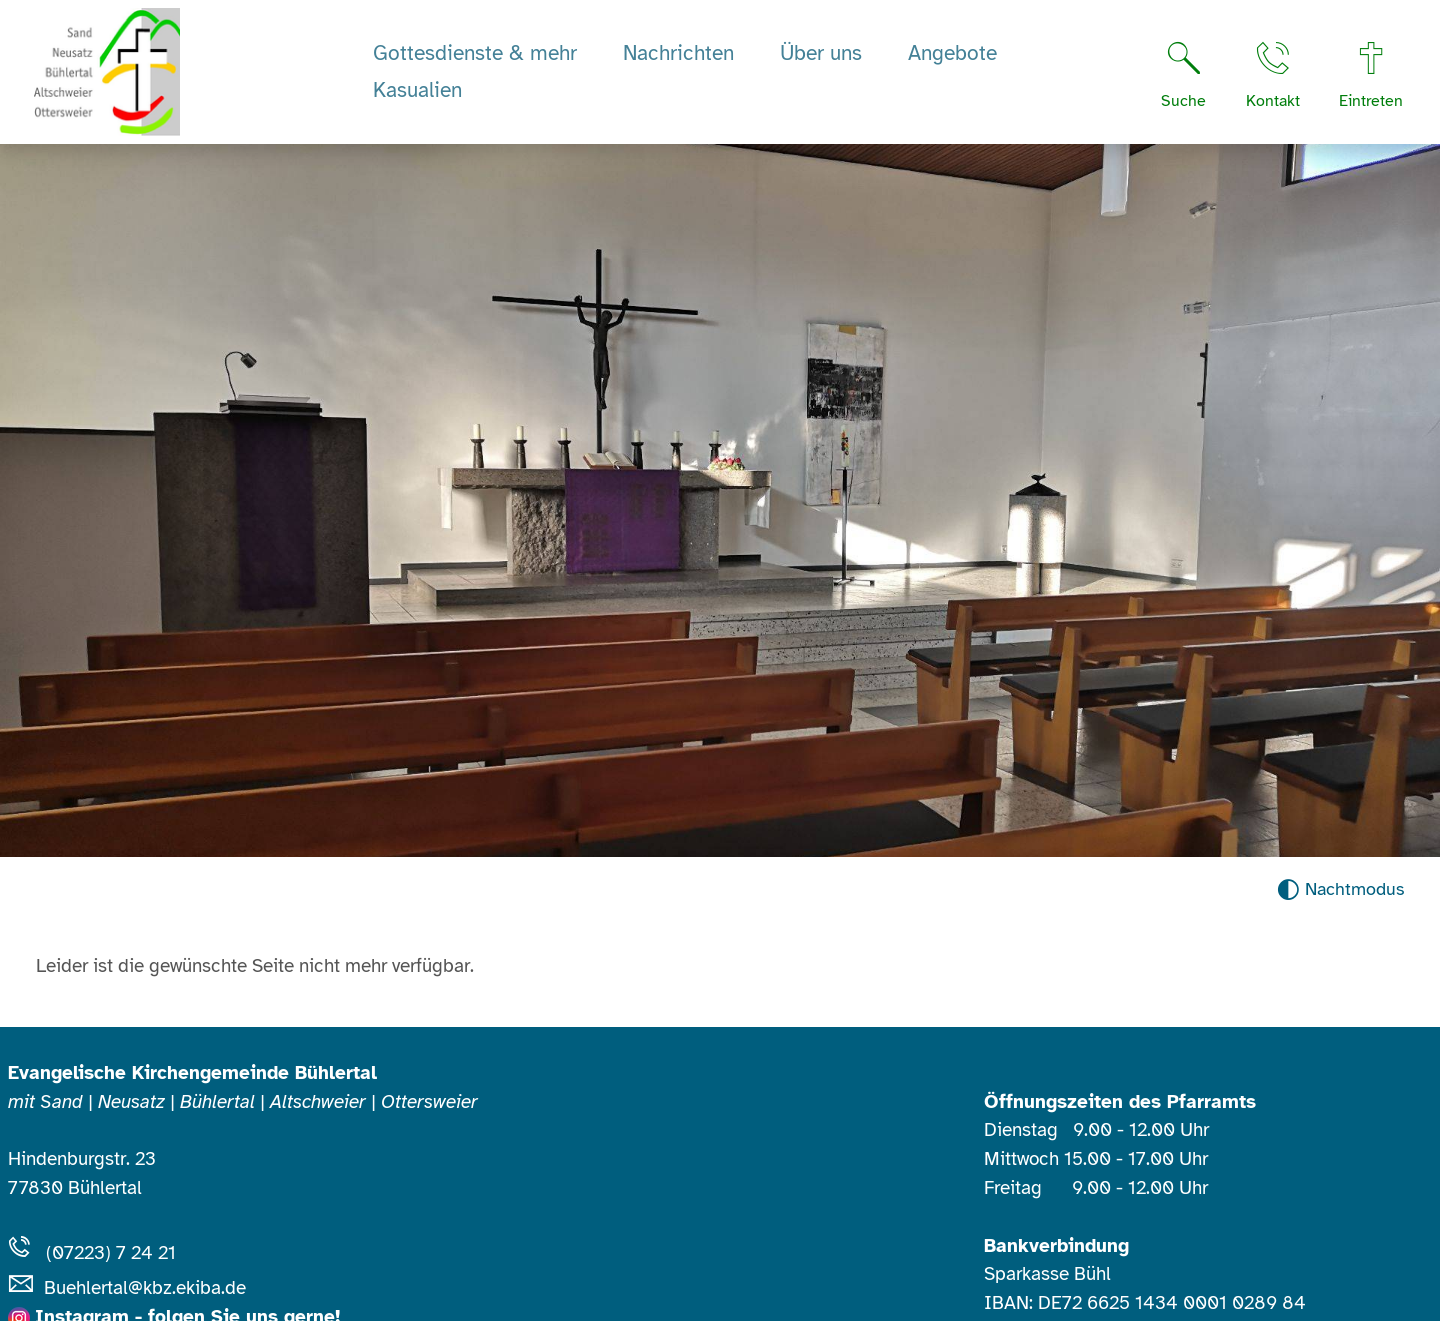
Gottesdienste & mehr (475, 53)
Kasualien (417, 90)
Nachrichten (678, 53)
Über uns (821, 53)
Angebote (952, 53)
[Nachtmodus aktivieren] (1340, 889)
